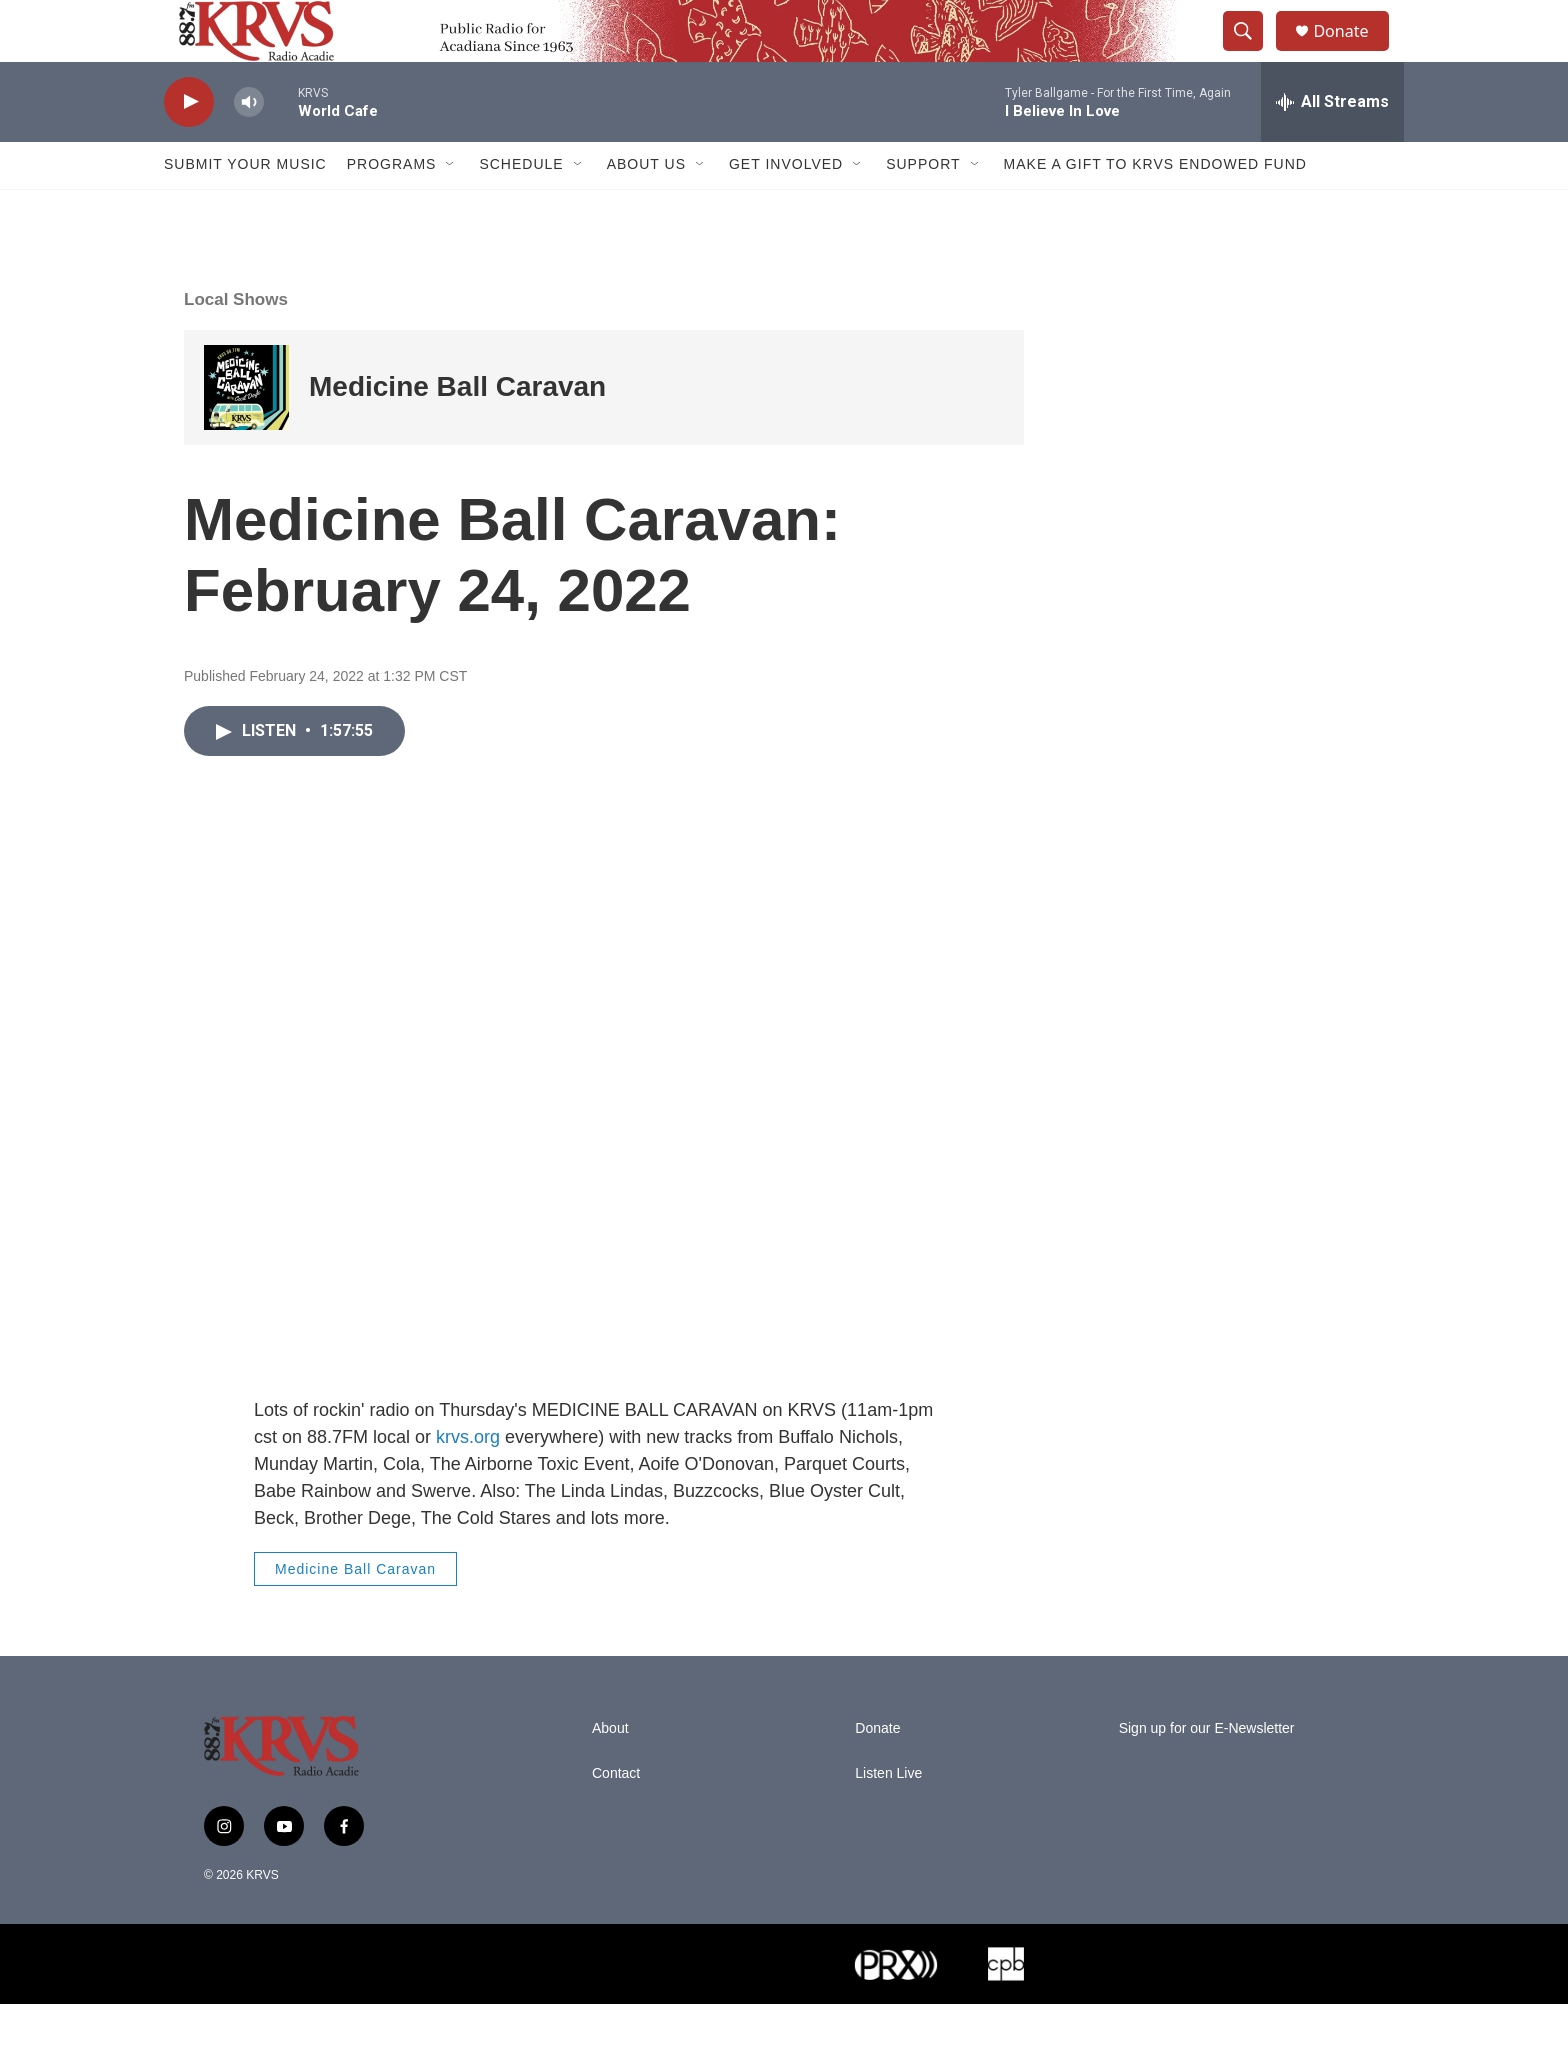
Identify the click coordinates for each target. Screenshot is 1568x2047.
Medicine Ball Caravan (457, 430)
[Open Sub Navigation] (451, 208)
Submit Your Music (245, 208)
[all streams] (1332, 145)
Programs (392, 208)
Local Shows (236, 342)
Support (923, 208)
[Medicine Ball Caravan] (246, 430)
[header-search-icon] (1252, 53)
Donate (1353, 52)
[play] (189, 145)
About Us (646, 208)
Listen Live (888, 1816)
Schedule (521, 208)
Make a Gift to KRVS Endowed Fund (1155, 208)
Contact (616, 1816)
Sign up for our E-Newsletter (1207, 1771)
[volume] (249, 145)
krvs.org (468, 1480)
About (610, 1771)
